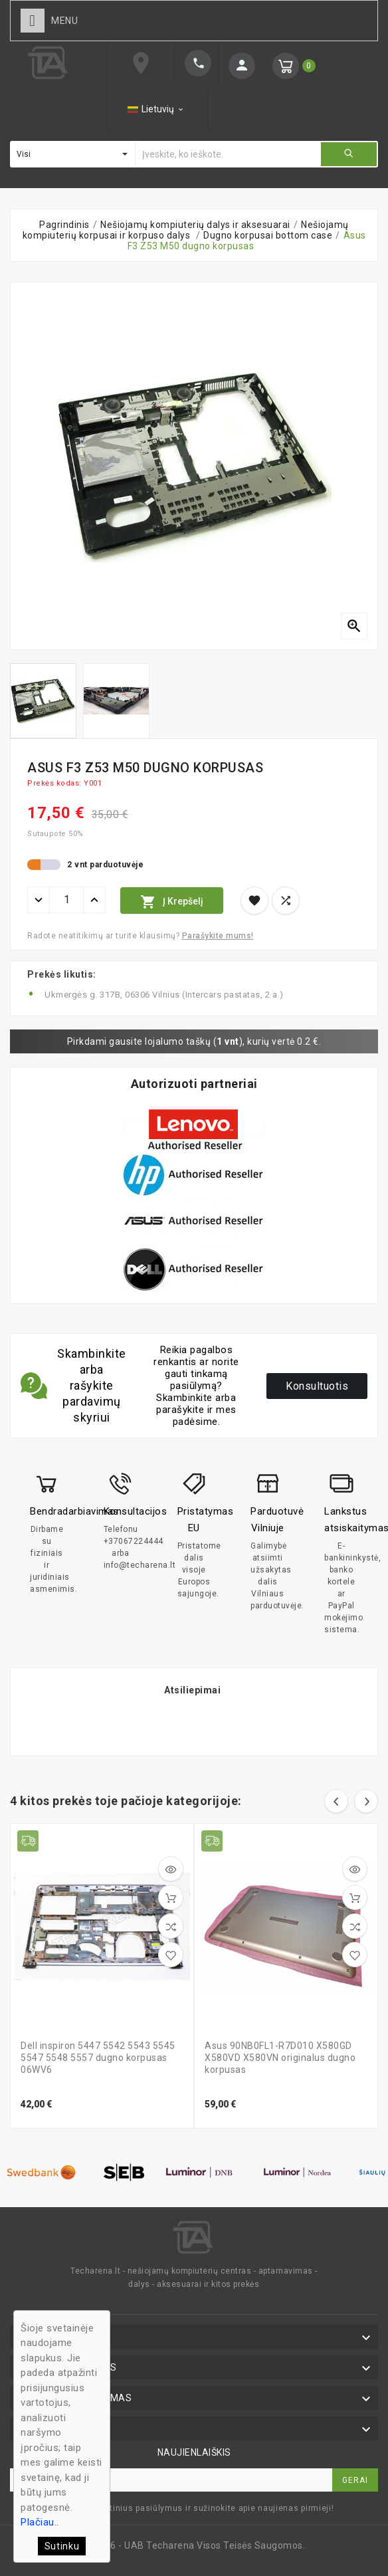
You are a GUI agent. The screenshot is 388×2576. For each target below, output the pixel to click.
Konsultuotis (317, 1386)
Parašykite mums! (218, 935)
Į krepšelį (171, 902)
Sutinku (62, 2546)
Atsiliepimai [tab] (192, 1690)
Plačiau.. (40, 2522)
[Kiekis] (66, 900)
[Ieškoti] (228, 154)
